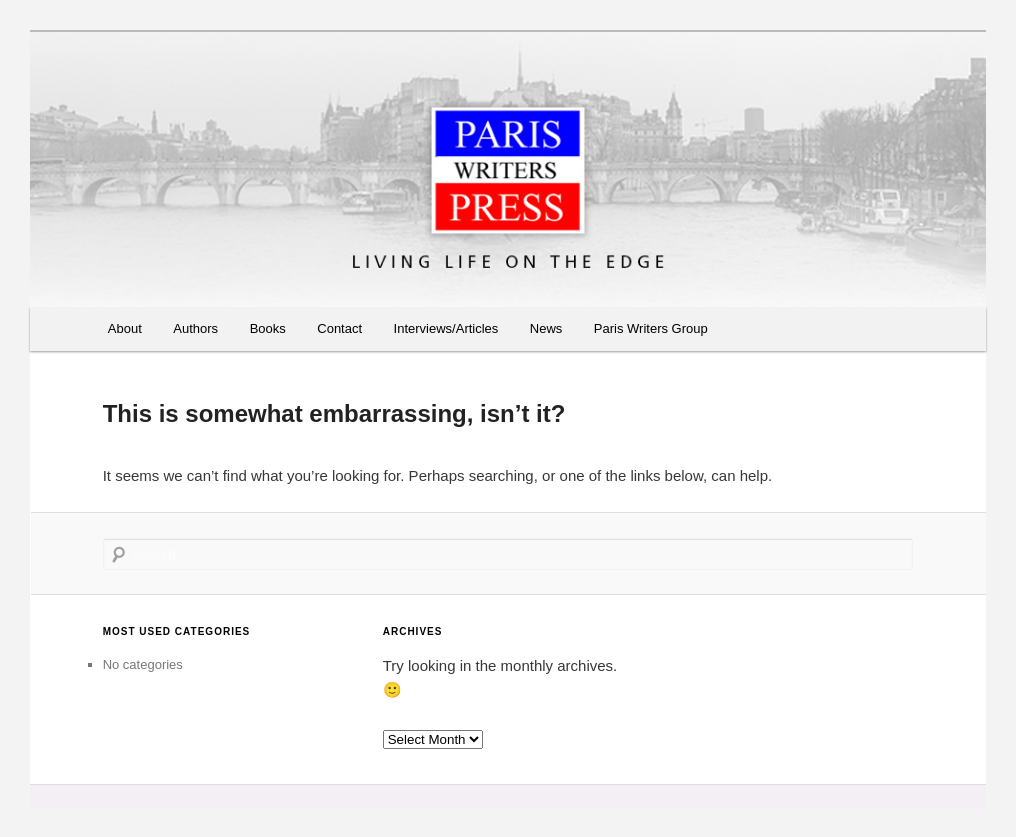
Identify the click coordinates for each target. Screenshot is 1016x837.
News (546, 328)
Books (268, 328)
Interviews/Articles (446, 328)
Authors (195, 328)
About (125, 328)
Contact (339, 328)
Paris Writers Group (651, 328)
